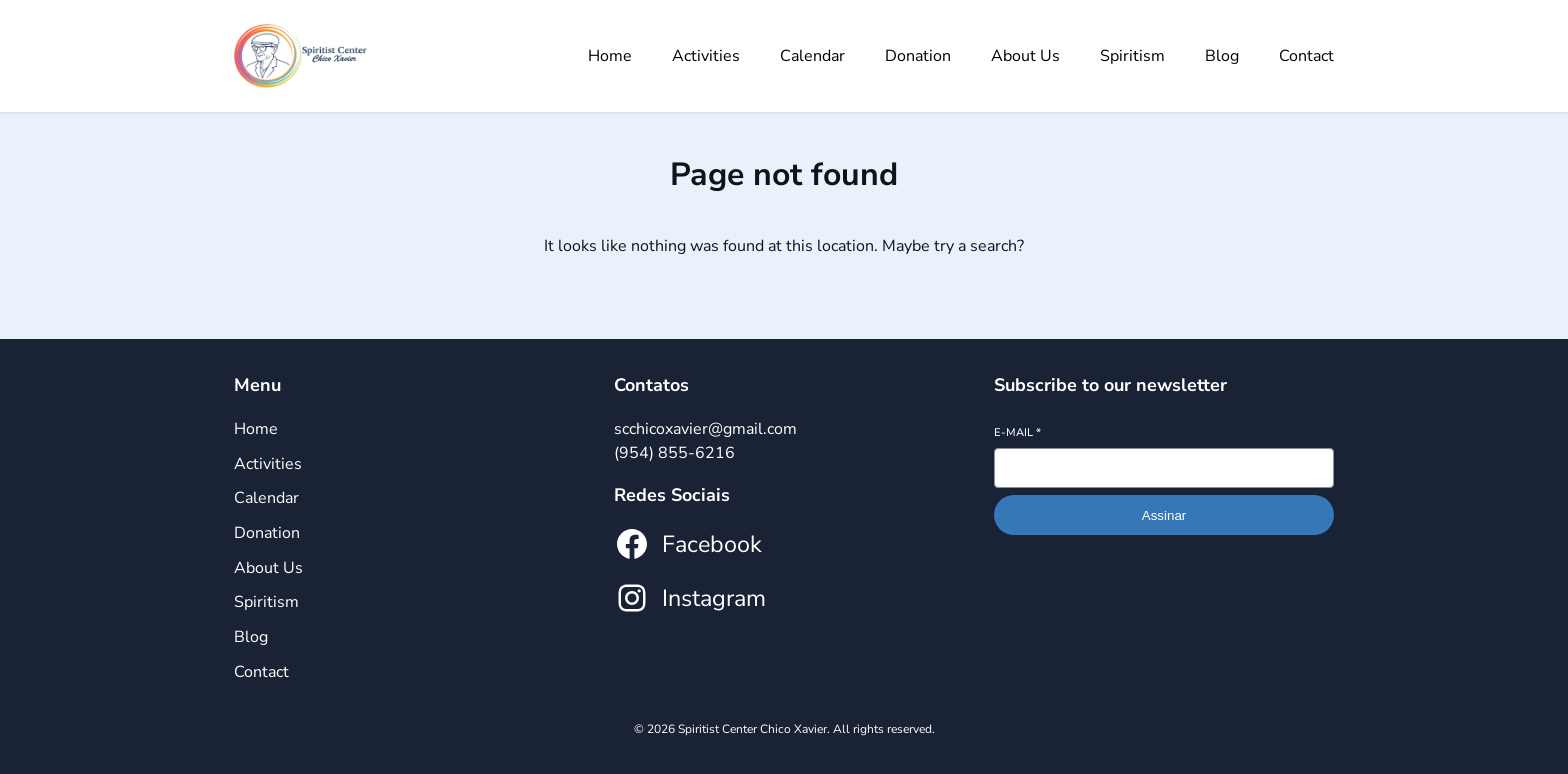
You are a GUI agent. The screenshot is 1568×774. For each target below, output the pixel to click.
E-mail (1017, 432)
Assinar (1164, 515)
